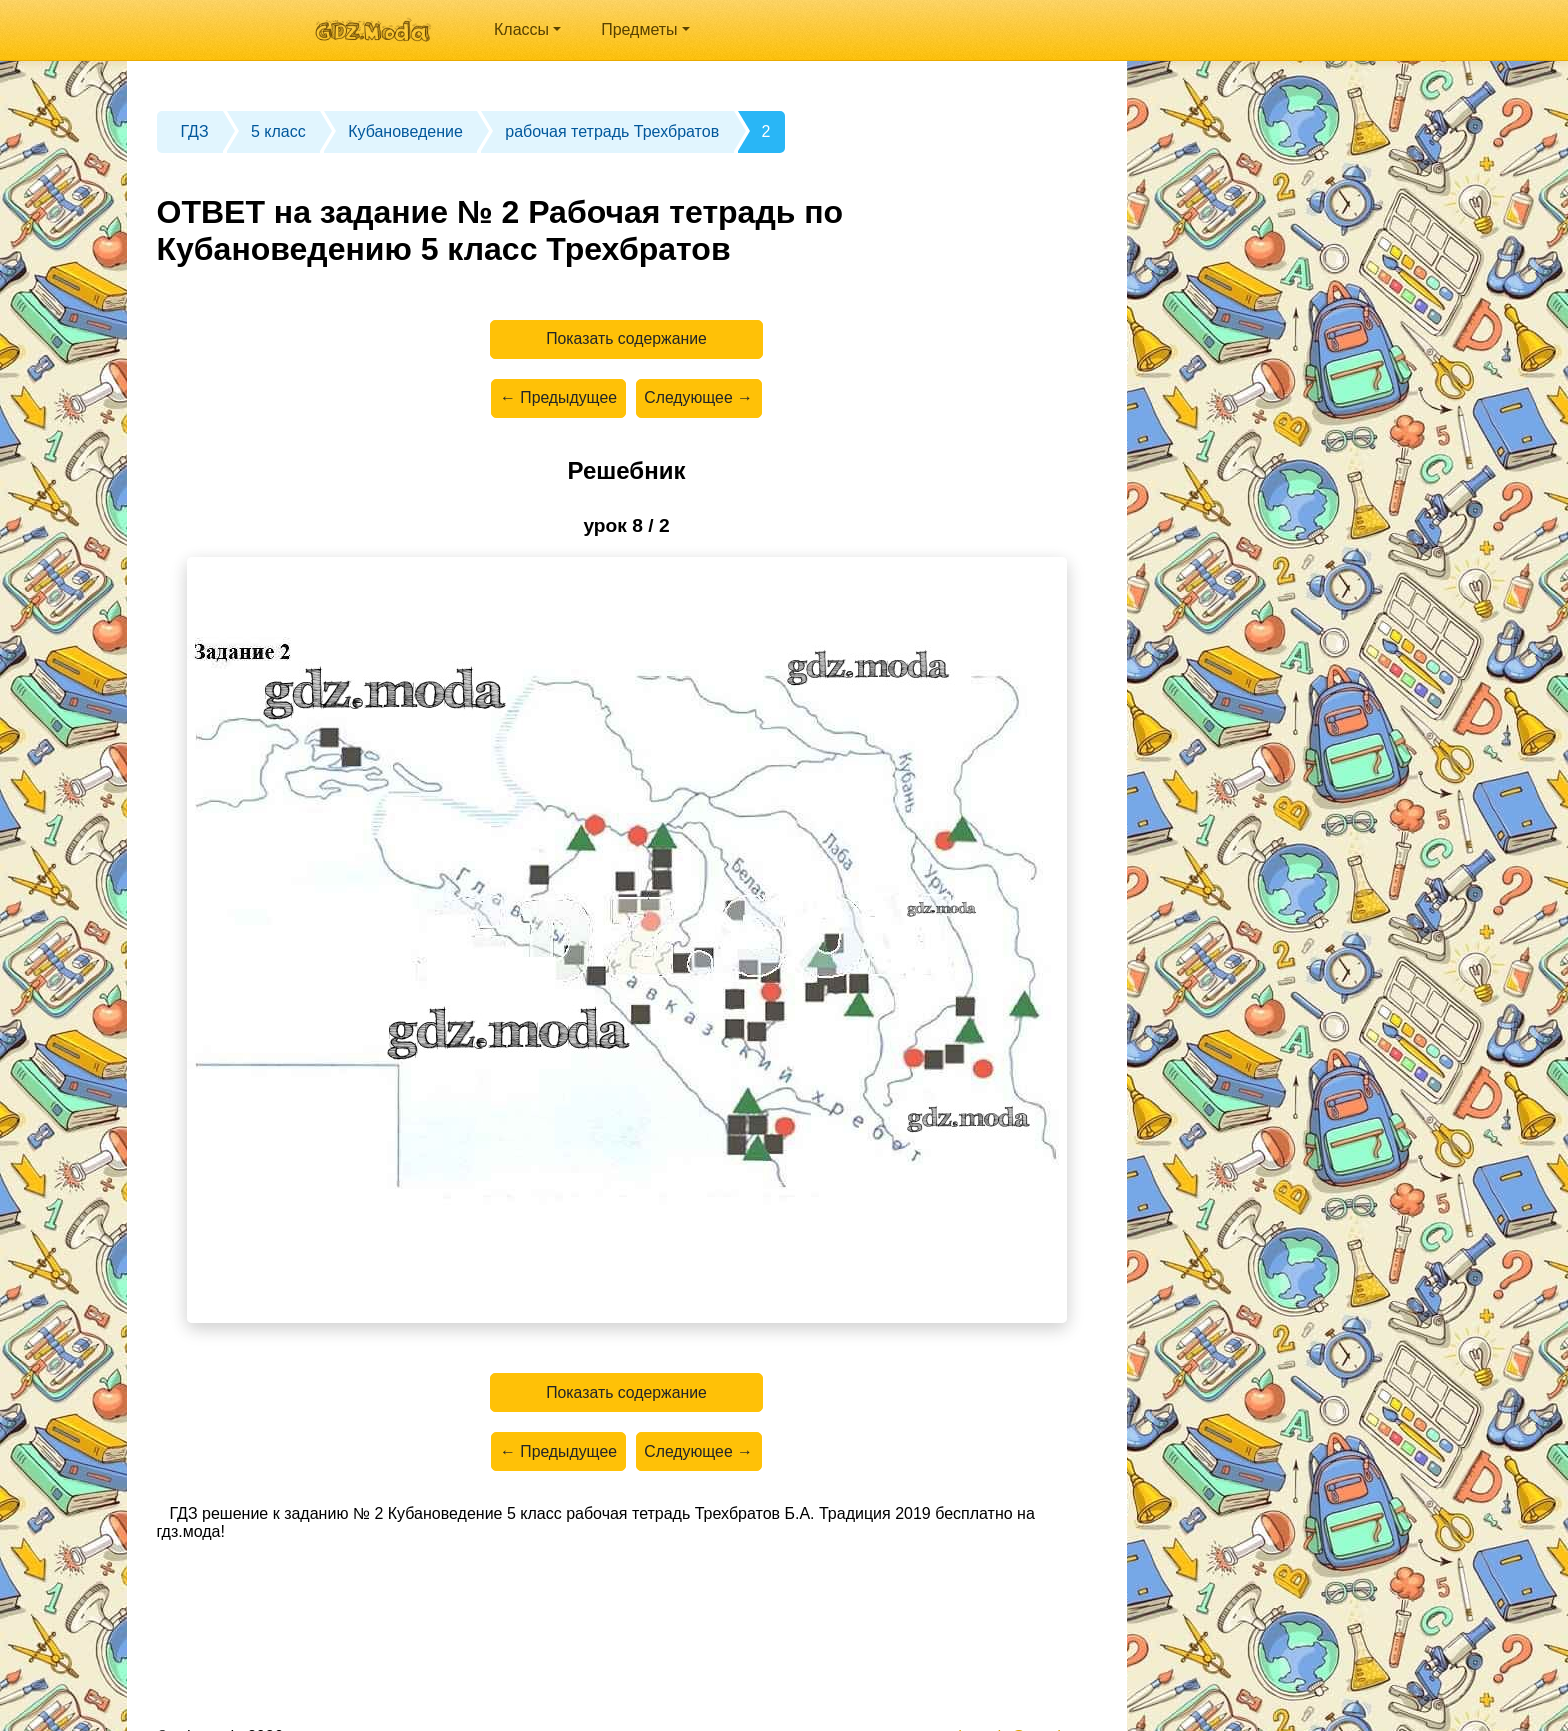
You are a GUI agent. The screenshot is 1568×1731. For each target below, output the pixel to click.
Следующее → (700, 399)
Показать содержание (626, 339)
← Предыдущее (557, 399)
